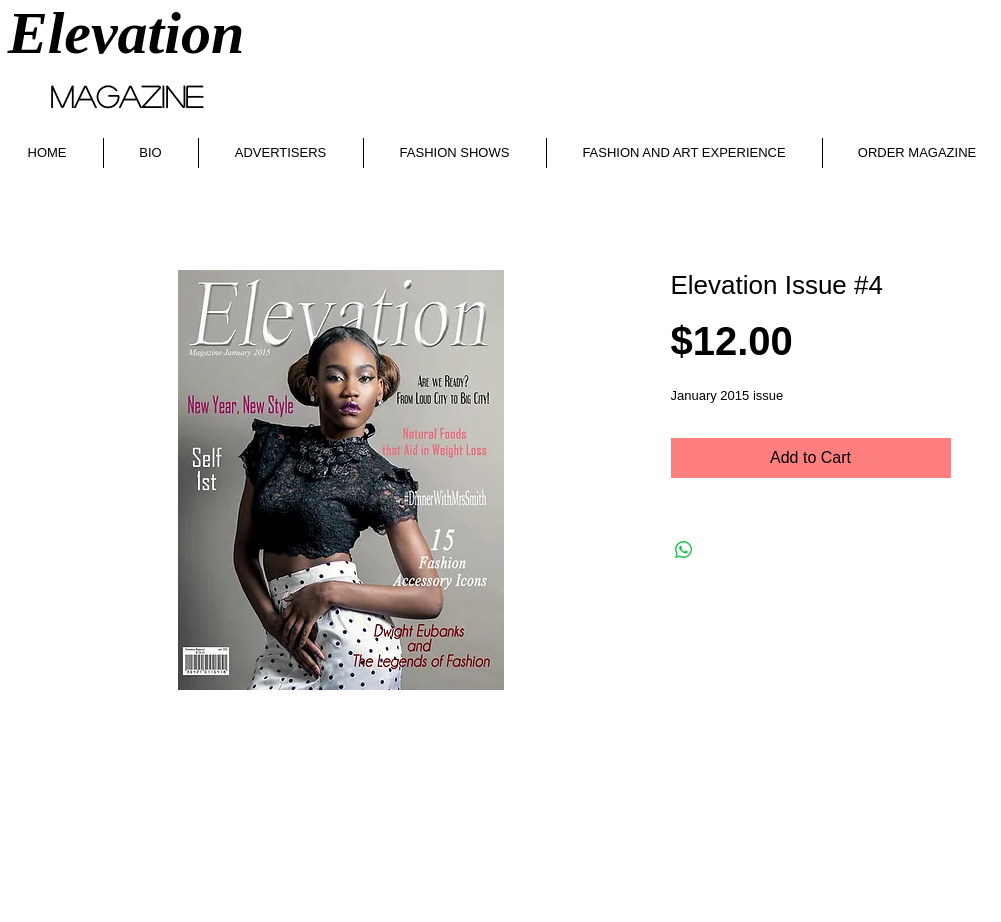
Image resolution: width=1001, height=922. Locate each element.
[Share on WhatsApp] (684, 550)
